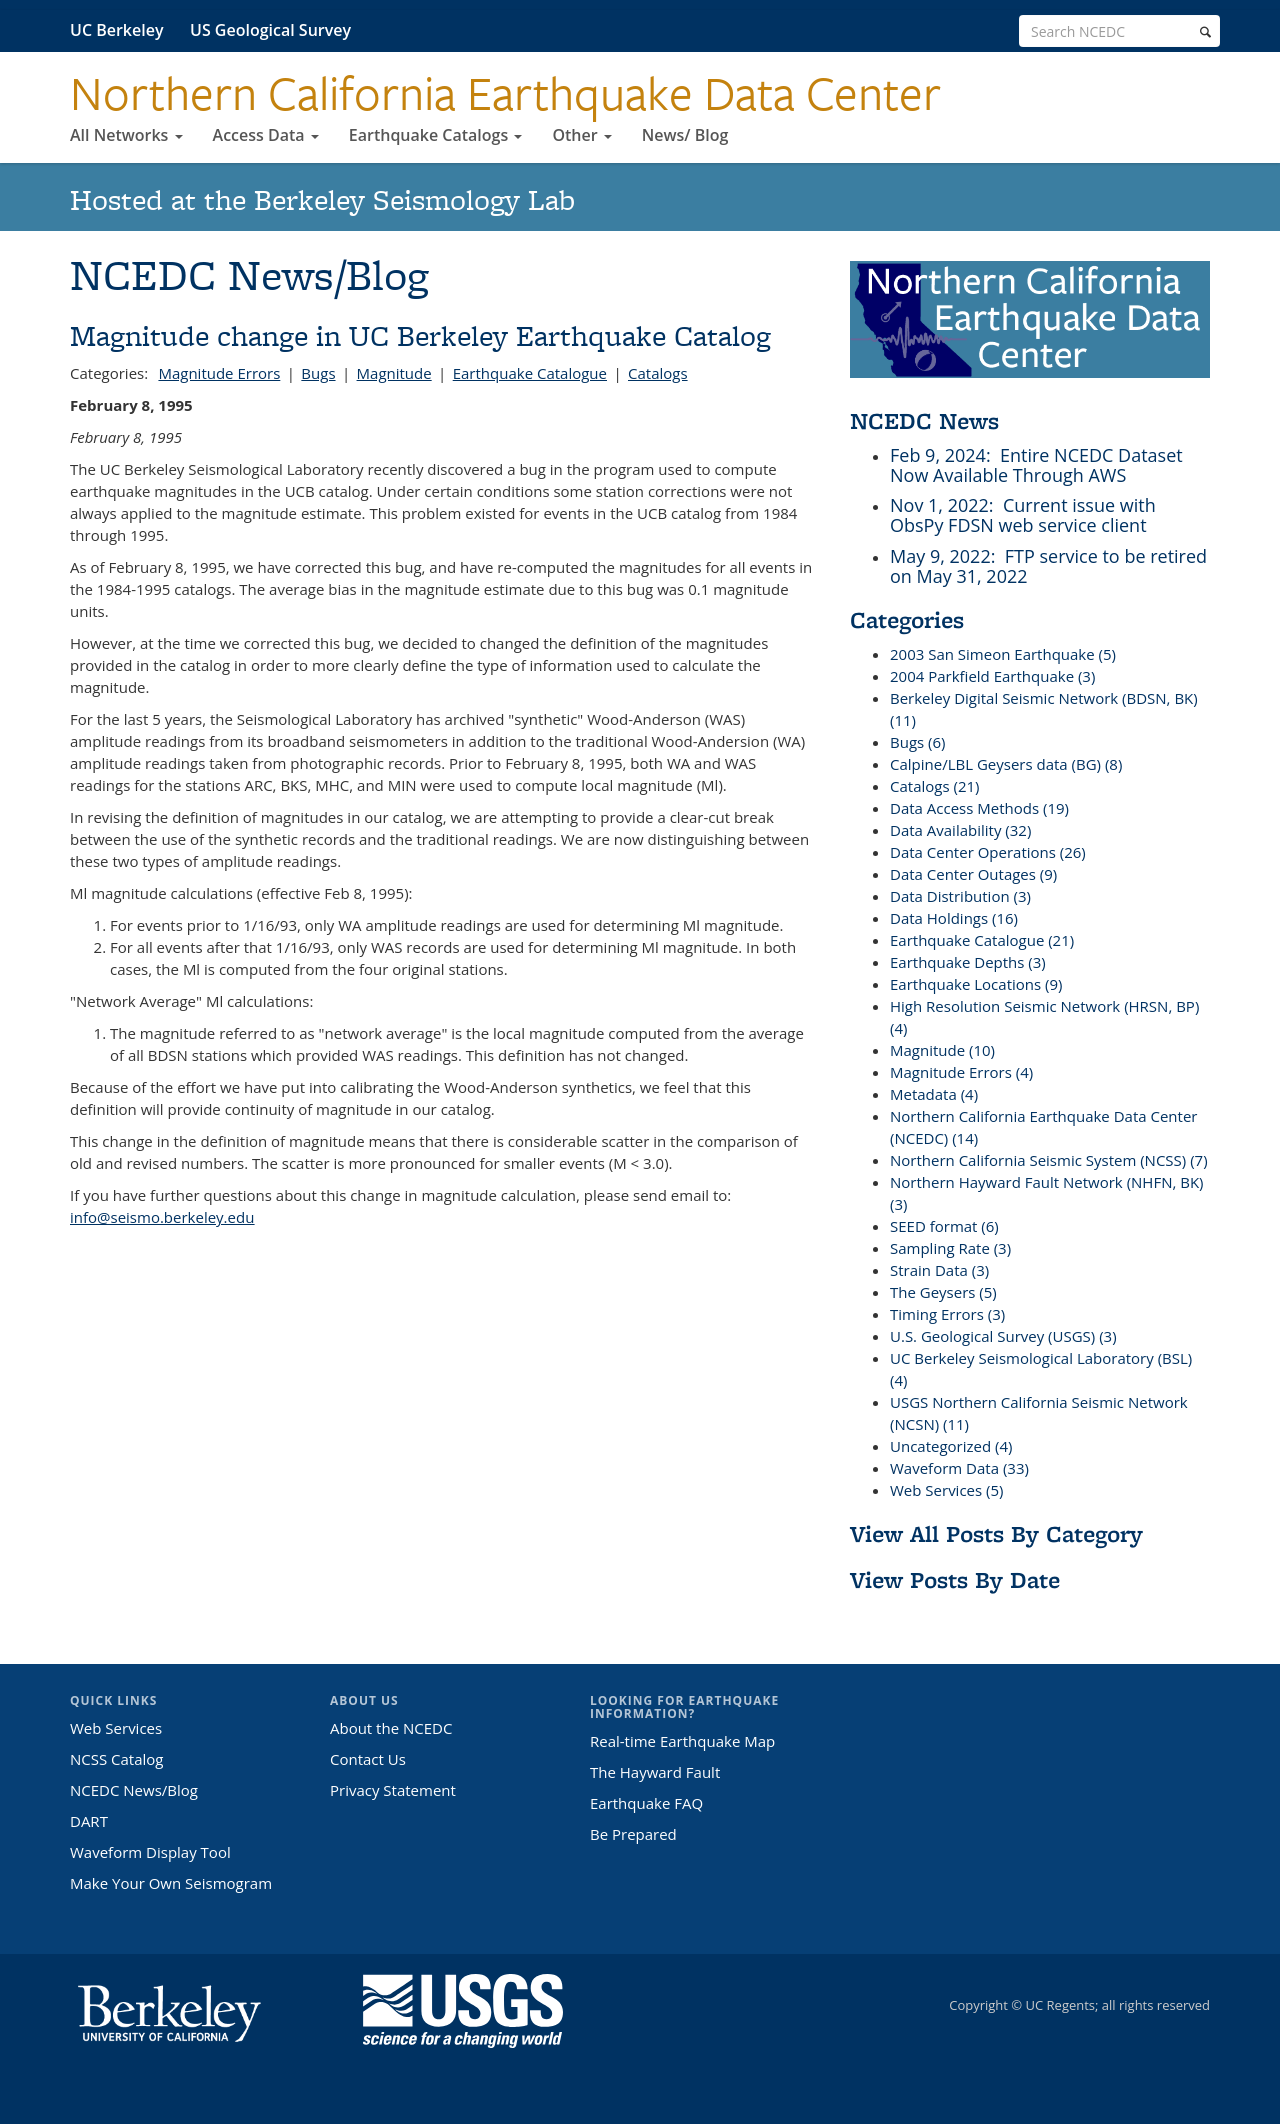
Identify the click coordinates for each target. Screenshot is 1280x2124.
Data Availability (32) (960, 830)
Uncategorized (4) (951, 1446)
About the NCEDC (391, 1728)
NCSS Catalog (117, 1759)
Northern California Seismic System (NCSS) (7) (1049, 1160)
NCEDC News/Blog (134, 1790)
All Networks (126, 135)
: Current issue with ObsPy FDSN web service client (1023, 515)
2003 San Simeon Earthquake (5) (1003, 654)
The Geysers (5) (943, 1292)
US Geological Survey (270, 30)
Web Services (116, 1728)
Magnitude (394, 373)
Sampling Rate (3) (950, 1248)
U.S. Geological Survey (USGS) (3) (1003, 1336)
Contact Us (368, 1759)
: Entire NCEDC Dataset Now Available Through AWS (1036, 465)
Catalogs (658, 373)
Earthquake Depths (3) (968, 962)
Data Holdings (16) (954, 918)
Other (581, 135)
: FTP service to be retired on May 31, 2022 (1048, 566)
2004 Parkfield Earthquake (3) (992, 676)
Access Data (266, 135)
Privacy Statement (393, 1790)
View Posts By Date (955, 1579)
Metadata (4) (934, 1094)
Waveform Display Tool (150, 1852)
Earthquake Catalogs (436, 135)
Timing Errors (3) (947, 1314)
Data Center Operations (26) (988, 852)
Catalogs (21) (934, 786)
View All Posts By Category (996, 1533)
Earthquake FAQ (646, 1803)
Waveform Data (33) (959, 1468)
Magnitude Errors (219, 373)
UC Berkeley (116, 30)
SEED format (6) (944, 1226)
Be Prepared (633, 1834)
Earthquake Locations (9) (976, 984)
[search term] (1119, 31)
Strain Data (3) (939, 1270)
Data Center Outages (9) (973, 874)
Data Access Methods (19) (979, 808)
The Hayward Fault (655, 1772)
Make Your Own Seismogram (171, 1883)
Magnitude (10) (942, 1050)
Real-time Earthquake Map (682, 1741)
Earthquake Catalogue (530, 373)
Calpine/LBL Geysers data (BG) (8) (1006, 764)
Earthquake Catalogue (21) (982, 940)
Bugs (318, 373)
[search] (1205, 32)
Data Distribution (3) (960, 896)
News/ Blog (685, 135)
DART (89, 1821)
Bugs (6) (918, 742)
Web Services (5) (946, 1490)
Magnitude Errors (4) (961, 1072)
